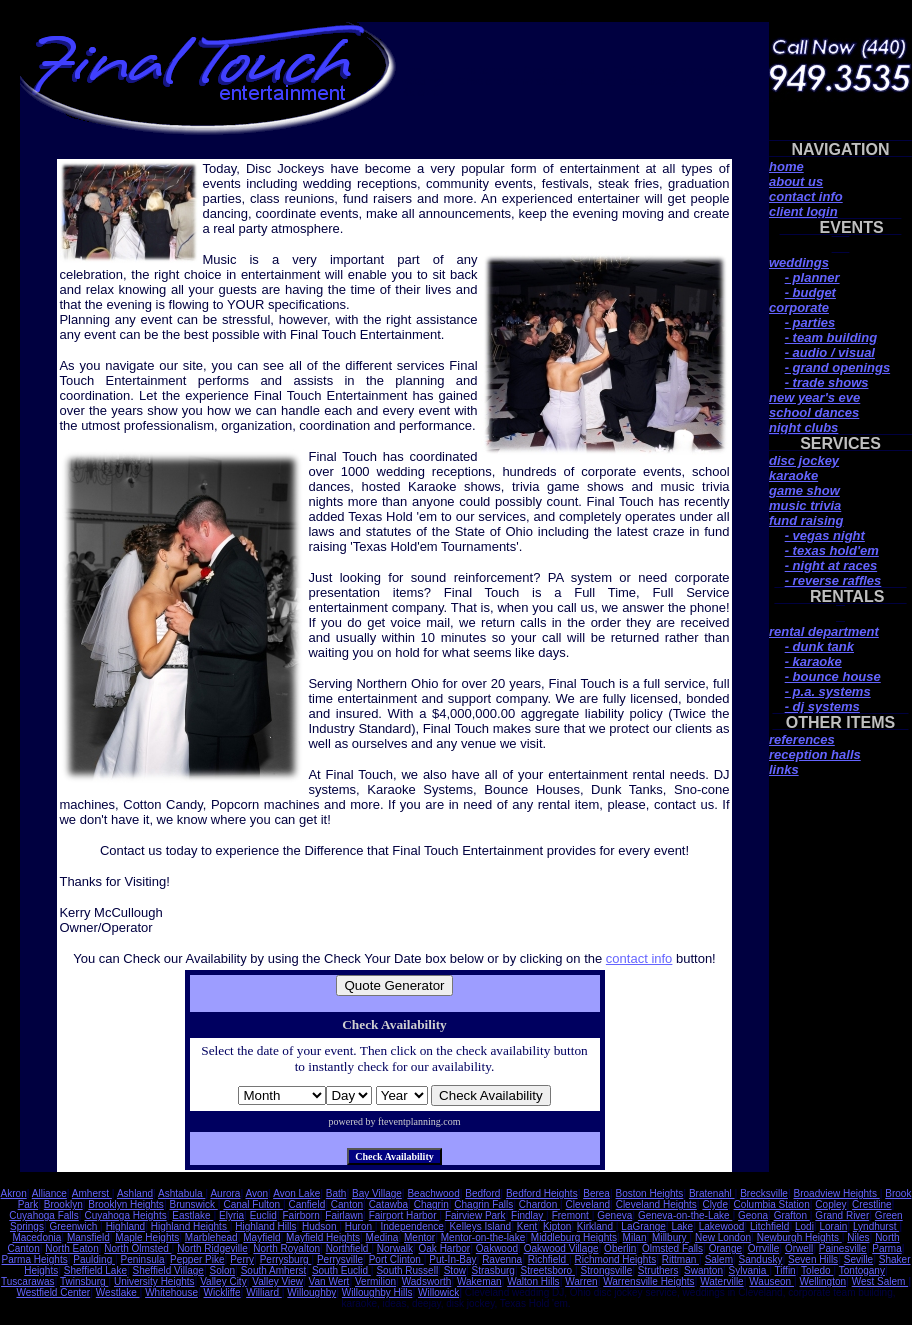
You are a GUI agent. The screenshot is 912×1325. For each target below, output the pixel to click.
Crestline (871, 1204)
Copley (830, 1204)
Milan (635, 1237)
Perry (242, 1259)
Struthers (658, 1270)
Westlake (118, 1292)
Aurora (225, 1193)
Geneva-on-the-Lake (685, 1215)
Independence (411, 1226)
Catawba (388, 1204)
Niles (858, 1237)
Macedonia (36, 1237)
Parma (886, 1248)
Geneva (614, 1215)
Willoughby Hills (377, 1292)
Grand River (842, 1215)
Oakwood (497, 1248)
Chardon (539, 1204)
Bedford (482, 1193)
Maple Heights (147, 1237)
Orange (725, 1248)
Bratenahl (712, 1193)
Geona (753, 1215)
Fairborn (300, 1215)
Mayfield (261, 1237)
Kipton (557, 1226)
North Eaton (71, 1248)
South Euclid (341, 1270)
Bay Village (377, 1193)
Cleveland (588, 1204)
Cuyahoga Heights (125, 1215)
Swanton (703, 1270)
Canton (347, 1204)
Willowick (438, 1292)
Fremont (572, 1215)
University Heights (154, 1281)
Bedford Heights (542, 1193)
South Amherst (274, 1270)
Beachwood (433, 1193)
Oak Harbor (445, 1248)
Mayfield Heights (323, 1237)
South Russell (407, 1270)
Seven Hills (813, 1259)
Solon (223, 1270)
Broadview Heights (837, 1193)
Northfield (349, 1248)
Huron (360, 1226)
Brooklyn (63, 1204)
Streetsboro (547, 1270)
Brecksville (764, 1193)
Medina (382, 1237)
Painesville (843, 1248)
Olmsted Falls (672, 1248)
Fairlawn (344, 1215)
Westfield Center (53, 1292)
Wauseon (771, 1281)
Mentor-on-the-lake (483, 1237)
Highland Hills (265, 1226)
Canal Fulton (252, 1204)
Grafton (792, 1215)
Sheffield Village (168, 1270)
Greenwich (74, 1226)
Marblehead (211, 1237)
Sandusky (761, 1259)
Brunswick (193, 1204)
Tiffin (785, 1270)
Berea (596, 1193)
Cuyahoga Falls (43, 1215)
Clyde (715, 1204)
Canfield (307, 1204)
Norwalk (395, 1248)
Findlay (528, 1215)
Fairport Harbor (404, 1215)
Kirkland (596, 1226)
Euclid (263, 1215)
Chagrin (431, 1204)
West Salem (880, 1281)
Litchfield (769, 1226)
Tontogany (862, 1270)
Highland (125, 1226)
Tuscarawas (28, 1281)
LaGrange (643, 1226)
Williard (264, 1292)
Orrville (764, 1248)
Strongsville (607, 1270)
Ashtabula (181, 1193)
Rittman (680, 1259)
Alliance (49, 1193)
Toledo (817, 1270)
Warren (581, 1281)
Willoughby (311, 1292)
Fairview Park (475, 1215)
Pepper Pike (197, 1259)
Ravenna (502, 1259)
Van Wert (329, 1281)
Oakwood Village (561, 1248)
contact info (639, 958)
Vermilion (375, 1281)
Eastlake (192, 1215)
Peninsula (143, 1259)
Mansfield (88, 1237)
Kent (527, 1226)
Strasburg (493, 1270)
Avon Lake (296, 1193)
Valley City (223, 1281)
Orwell (799, 1248)
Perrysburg (286, 1259)
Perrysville (340, 1259)
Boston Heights (650, 1193)
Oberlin (620, 1248)
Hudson (320, 1226)
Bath (336, 1193)
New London (723, 1237)
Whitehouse (171, 1292)
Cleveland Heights (656, 1204)
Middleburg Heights (574, 1237)
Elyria (231, 1215)
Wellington (823, 1281)
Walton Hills (533, 1281)
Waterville (722, 1281)
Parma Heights (35, 1259)
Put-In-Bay (452, 1259)
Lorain (833, 1226)
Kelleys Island (480, 1226)
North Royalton (286, 1248)
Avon (256, 1193)
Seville (858, 1259)
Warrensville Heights (648, 1281)
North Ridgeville (212, 1248)
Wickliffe (222, 1292)
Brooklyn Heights (126, 1204)
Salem (719, 1259)
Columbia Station (772, 1204)
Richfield (548, 1259)
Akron (14, 1193)
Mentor (419, 1237)
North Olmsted (137, 1248)
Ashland (135, 1193)
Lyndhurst (876, 1226)
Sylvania (749, 1270)
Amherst (92, 1193)
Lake (682, 1226)
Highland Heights (190, 1226)
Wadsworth (427, 1281)
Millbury (670, 1237)
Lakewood (722, 1226)
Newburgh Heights (799, 1237)
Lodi (804, 1226)
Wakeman (479, 1281)
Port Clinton (396, 1259)
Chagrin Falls (483, 1204)
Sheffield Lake (95, 1270)
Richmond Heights (615, 1259)
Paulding (94, 1259)
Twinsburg (84, 1281)
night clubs (803, 427)
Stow (455, 1270)
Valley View (277, 1281)
